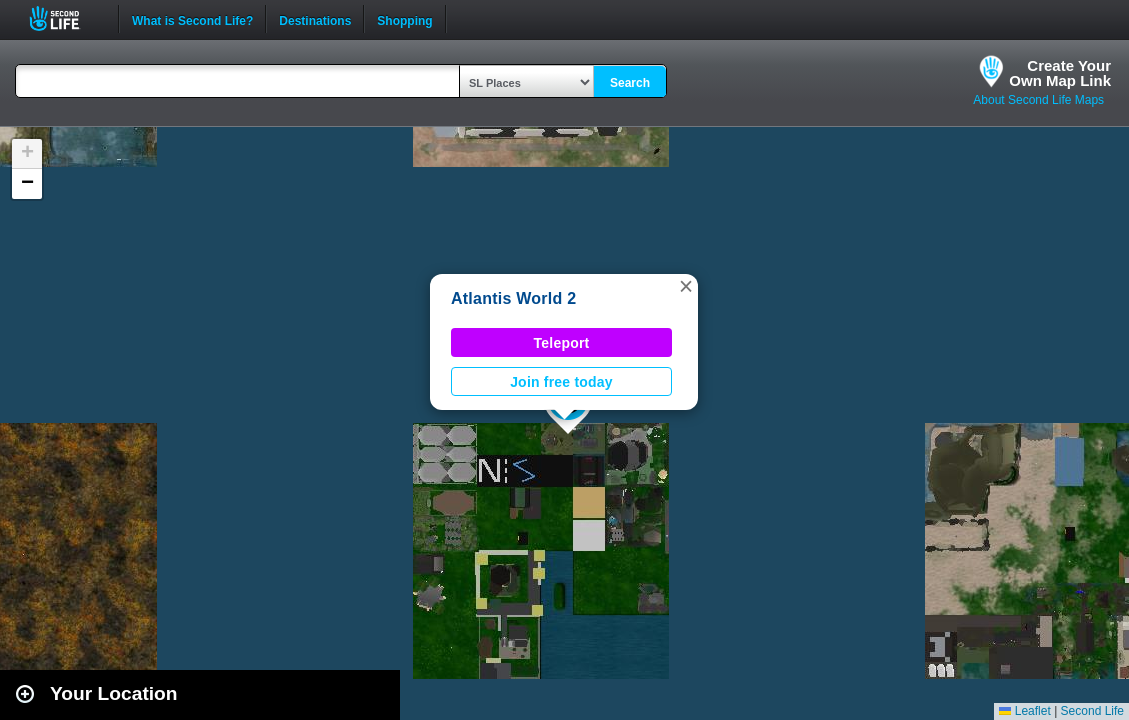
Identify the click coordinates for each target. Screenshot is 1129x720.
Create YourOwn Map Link (1060, 73)
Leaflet (1024, 711)
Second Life (65, 18)
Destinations (315, 19)
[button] (686, 286)
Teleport (562, 343)
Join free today (561, 382)
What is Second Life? (192, 19)
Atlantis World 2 (513, 298)
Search (630, 83)
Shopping (404, 19)
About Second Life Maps (1038, 100)
